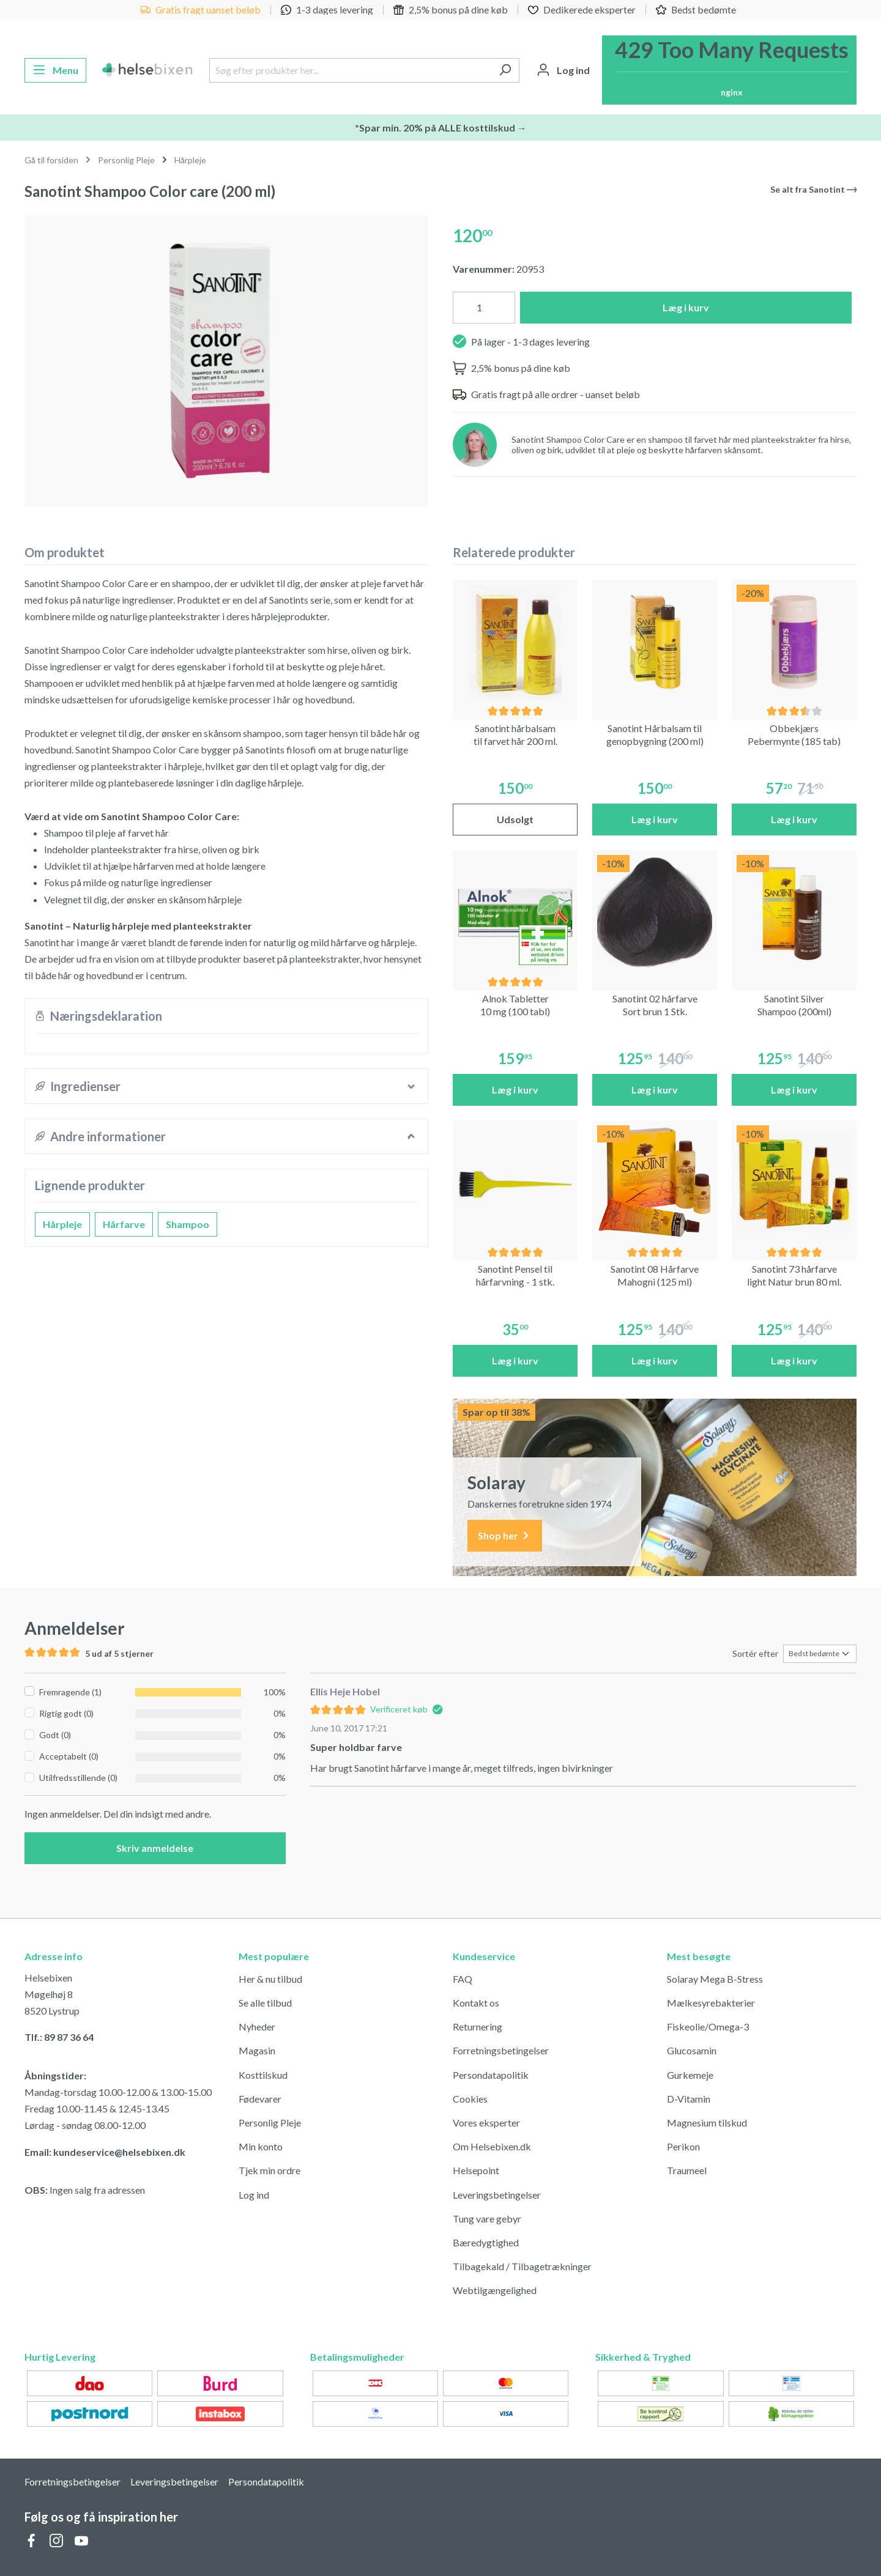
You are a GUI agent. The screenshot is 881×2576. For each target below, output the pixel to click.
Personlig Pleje (270, 2122)
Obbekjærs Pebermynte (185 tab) (794, 734)
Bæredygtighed (486, 2242)
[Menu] (55, 70)
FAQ (462, 1979)
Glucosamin (691, 2050)
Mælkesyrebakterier (711, 2002)
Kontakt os (476, 2002)
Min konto (261, 2146)
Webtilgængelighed (495, 2290)
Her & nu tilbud (270, 1979)
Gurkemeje (690, 2075)
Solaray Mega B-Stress (715, 1979)
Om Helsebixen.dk (492, 2146)
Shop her (505, 1536)
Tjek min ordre (269, 2170)
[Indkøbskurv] (729, 70)
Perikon (683, 2146)
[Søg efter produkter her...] (350, 70)
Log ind (254, 2194)
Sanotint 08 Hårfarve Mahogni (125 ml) (655, 1275)
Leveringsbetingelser (497, 2194)
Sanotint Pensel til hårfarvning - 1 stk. (515, 1275)
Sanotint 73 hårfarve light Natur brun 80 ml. (794, 1275)
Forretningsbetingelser (501, 2050)
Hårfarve (124, 1224)
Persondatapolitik (491, 2075)
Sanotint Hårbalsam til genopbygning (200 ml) (655, 734)
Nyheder (257, 2026)
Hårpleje (62, 1224)
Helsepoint (476, 2170)
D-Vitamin (688, 2098)
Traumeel (687, 2170)
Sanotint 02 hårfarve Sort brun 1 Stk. (654, 1005)
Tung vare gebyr (487, 2218)
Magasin (257, 2050)
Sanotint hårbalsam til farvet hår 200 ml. (515, 734)
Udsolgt (515, 819)
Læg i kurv (686, 307)
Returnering (477, 2026)
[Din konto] (563, 70)
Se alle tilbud (265, 2002)
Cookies (470, 2098)
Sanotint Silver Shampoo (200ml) (794, 1005)
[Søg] (505, 70)
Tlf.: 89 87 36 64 (59, 2037)
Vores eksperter (486, 2122)
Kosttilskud (263, 2075)
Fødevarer (260, 2098)
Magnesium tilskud (707, 2122)
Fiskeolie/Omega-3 (708, 2026)
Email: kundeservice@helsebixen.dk (104, 2152)
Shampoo (187, 1224)
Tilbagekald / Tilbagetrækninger (522, 2266)
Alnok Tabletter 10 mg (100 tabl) (515, 1005)
